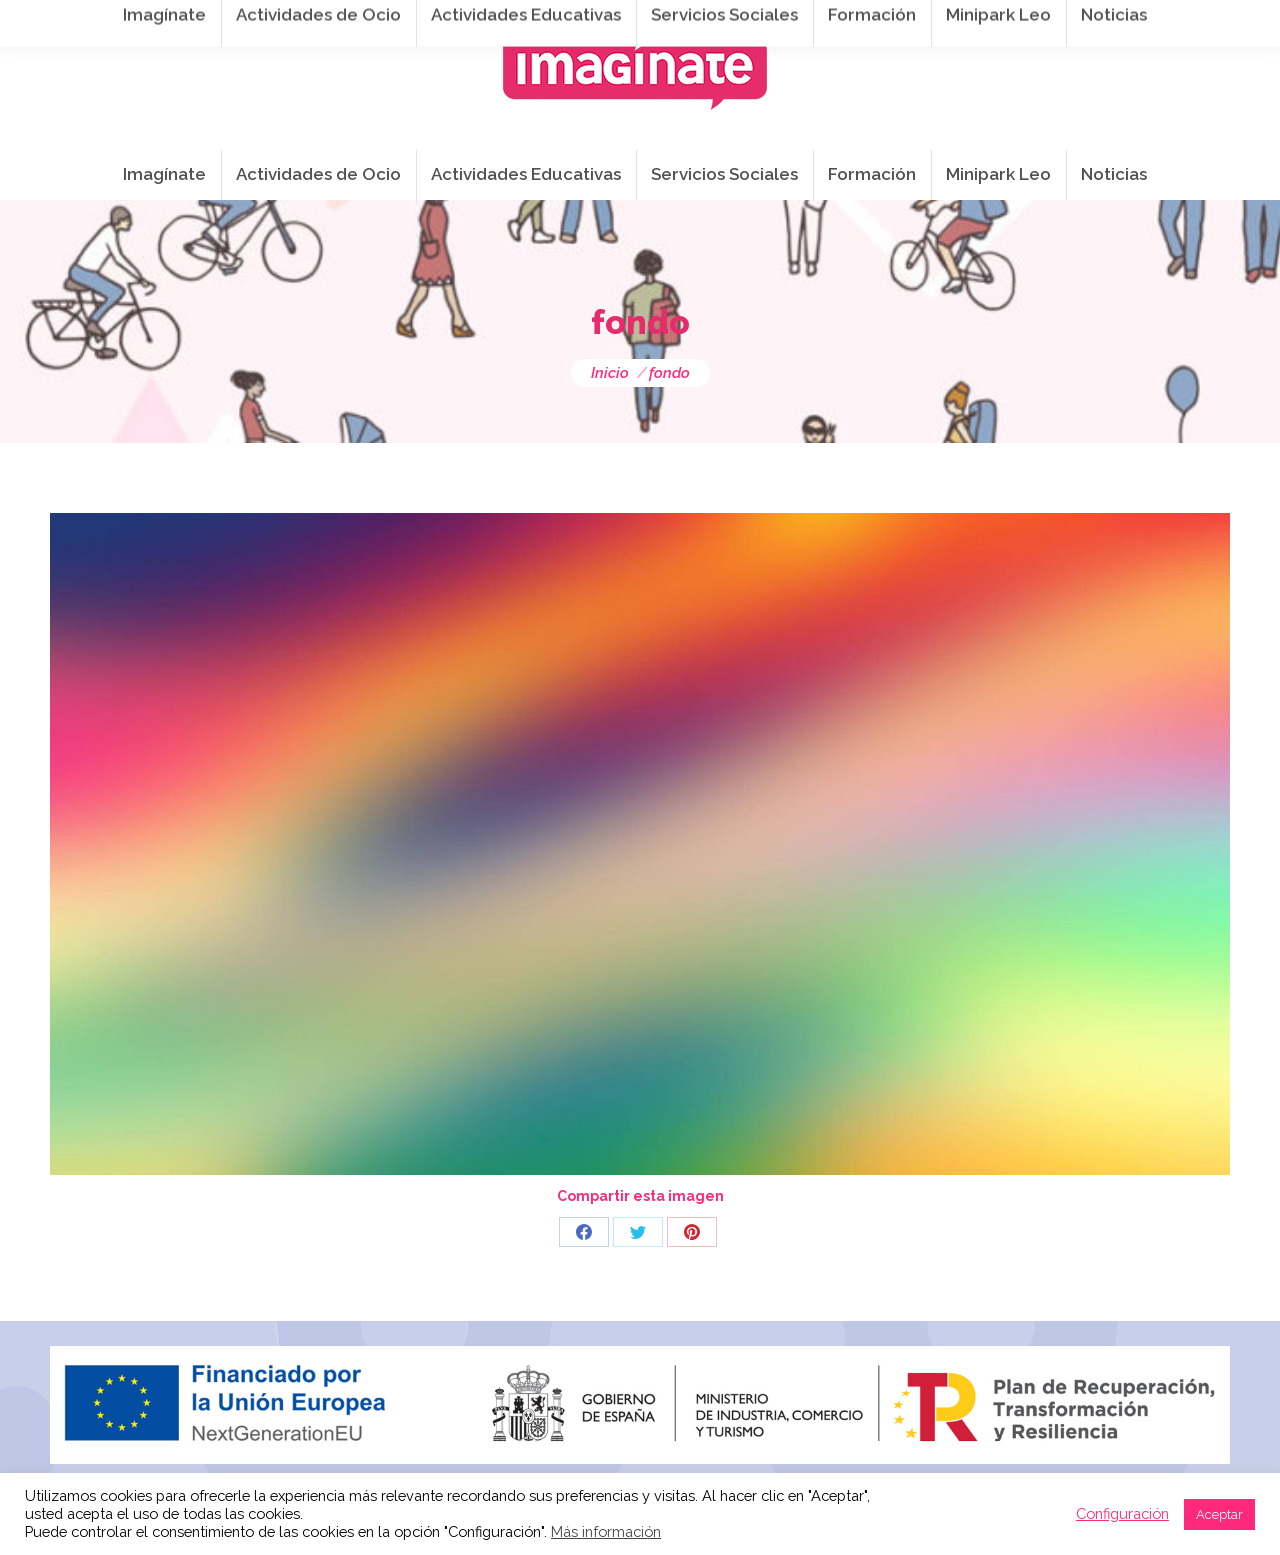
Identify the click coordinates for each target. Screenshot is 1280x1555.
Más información (606, 1531)
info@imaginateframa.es (570, 21)
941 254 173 (397, 21)
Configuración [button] (1122, 1513)
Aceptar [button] (1219, 1514)
